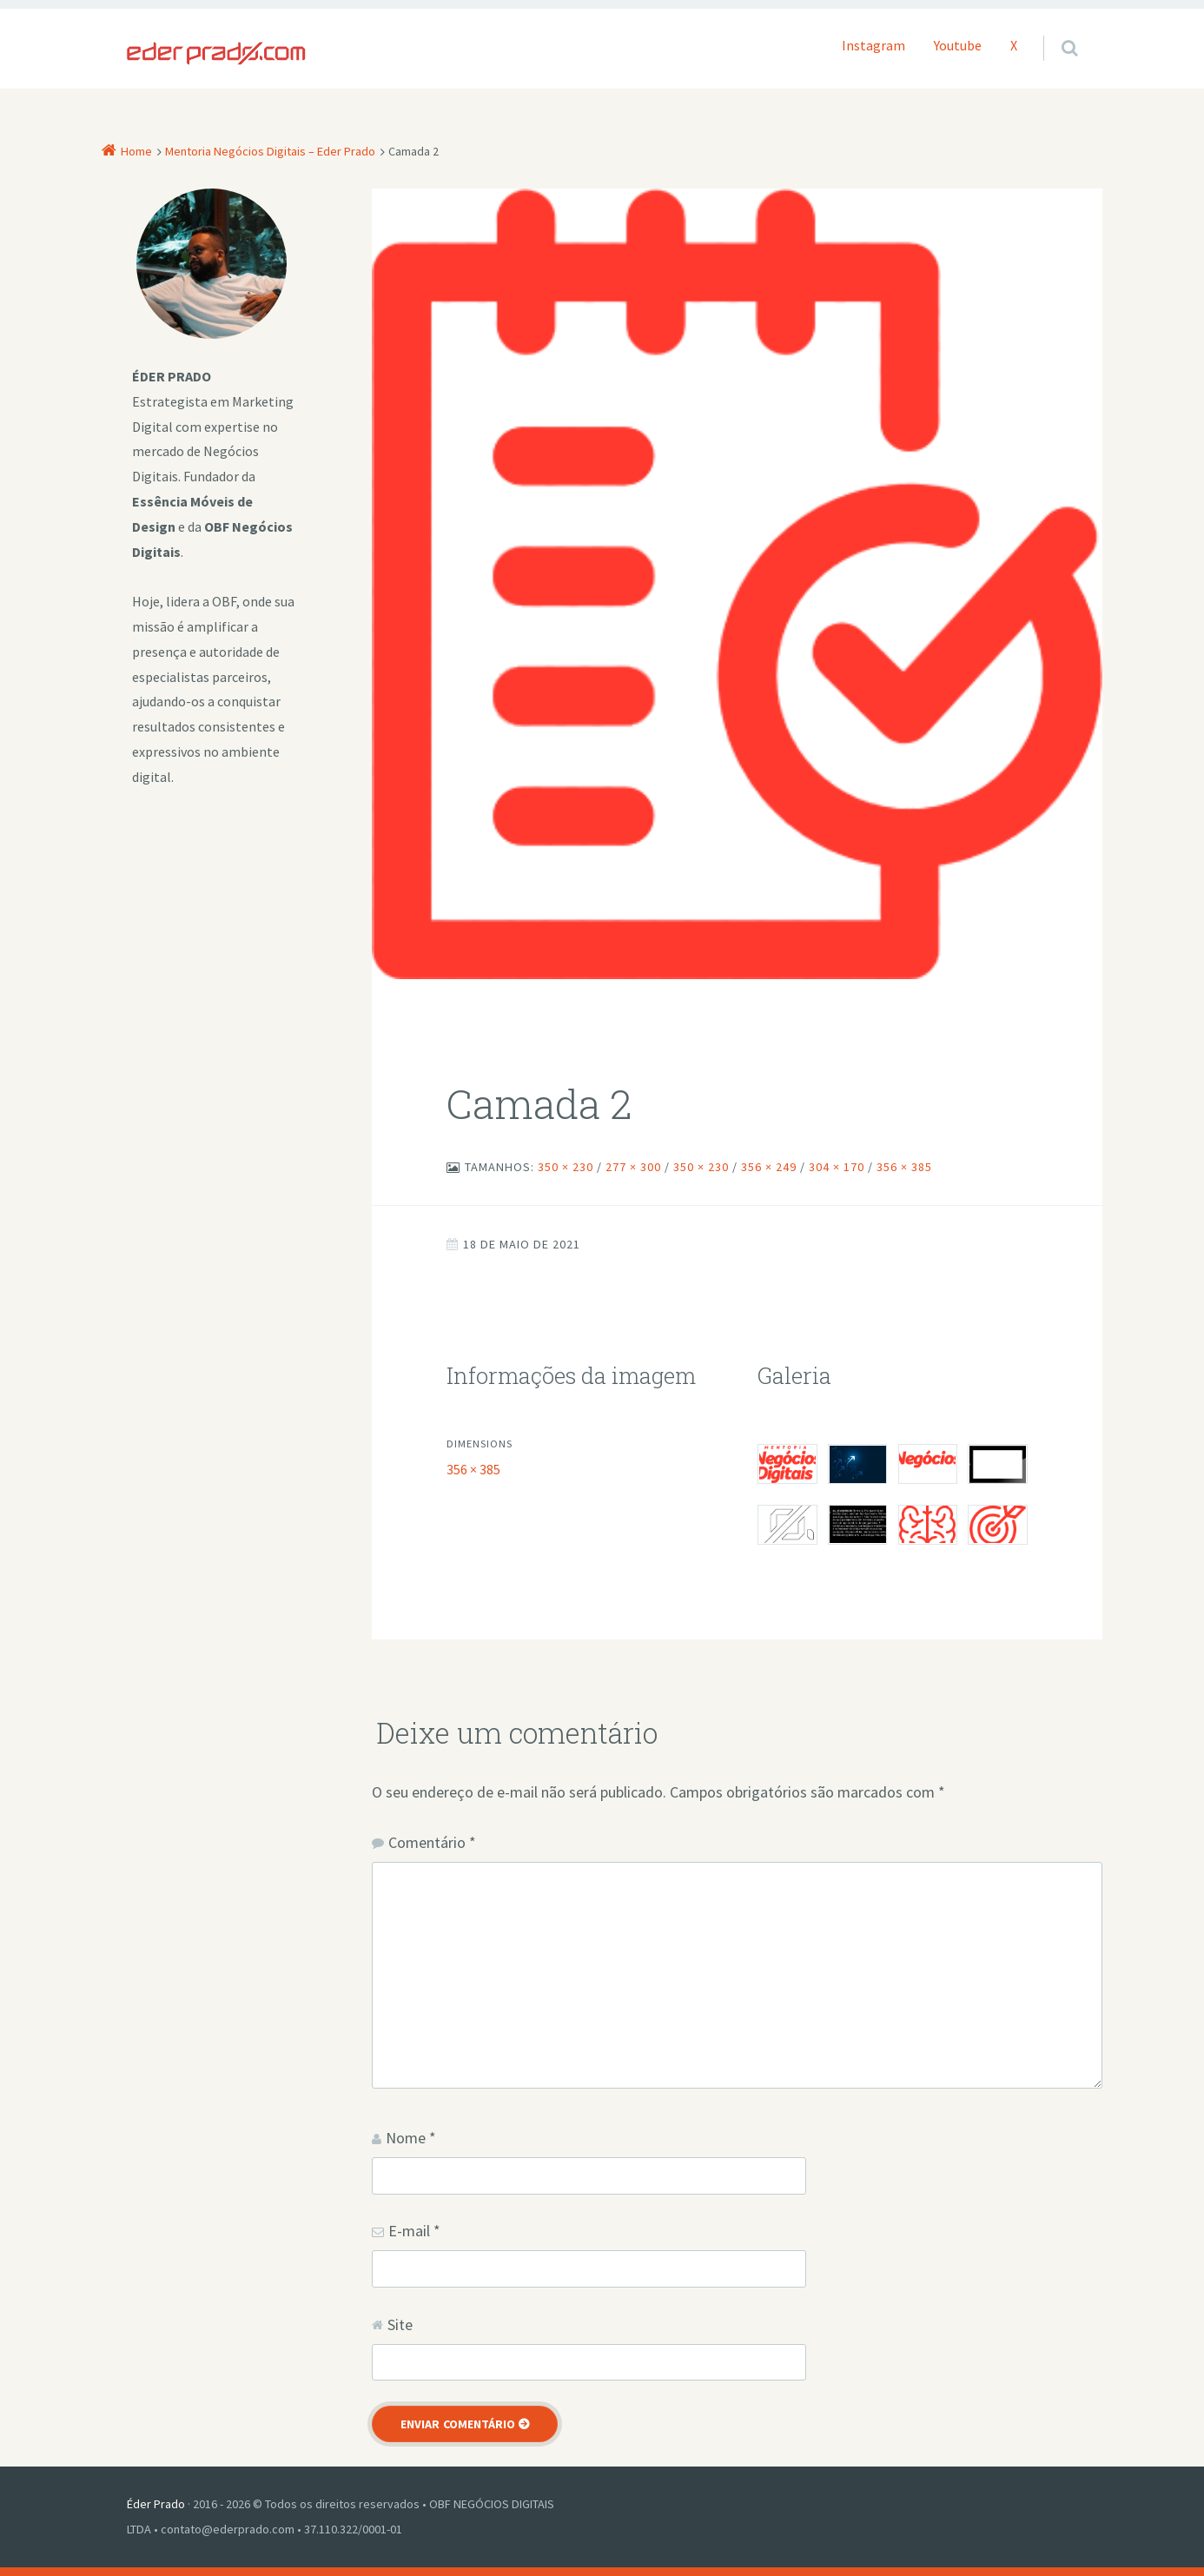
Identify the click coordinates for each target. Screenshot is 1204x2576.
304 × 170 (836, 1167)
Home (136, 151)
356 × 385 (904, 1167)
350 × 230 (565, 1167)
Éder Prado (156, 2504)
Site (400, 2324)
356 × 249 (769, 1167)
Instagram (873, 45)
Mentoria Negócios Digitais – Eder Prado (270, 151)
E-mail (414, 2231)
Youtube (958, 45)
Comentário (432, 1842)
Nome (411, 2138)
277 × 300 (633, 1167)
